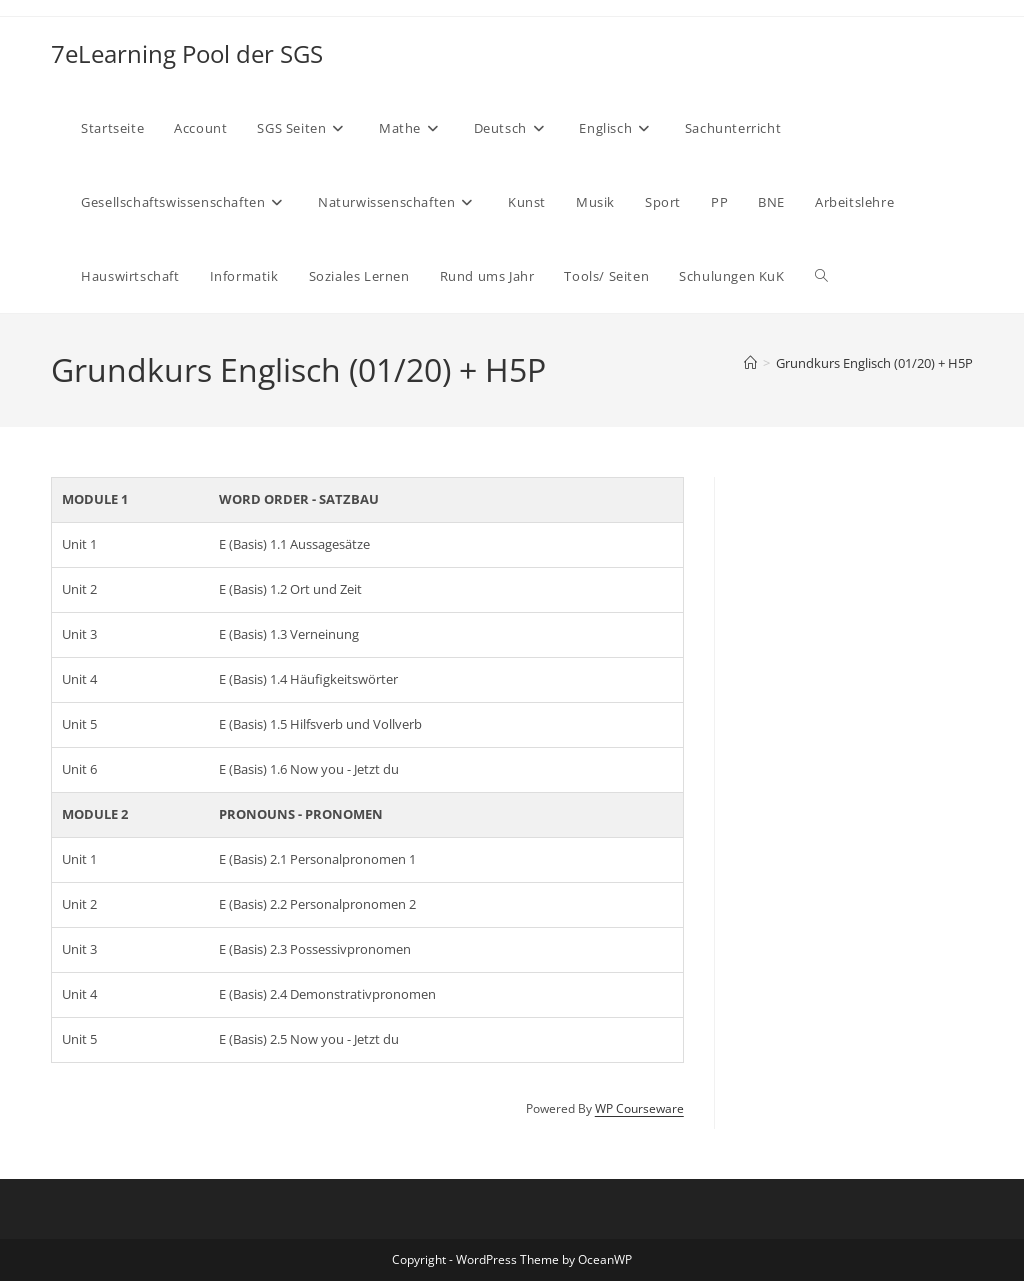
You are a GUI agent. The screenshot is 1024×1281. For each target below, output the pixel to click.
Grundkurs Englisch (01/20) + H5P (874, 363)
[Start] (750, 363)
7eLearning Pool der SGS (187, 53)
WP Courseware (639, 1108)
